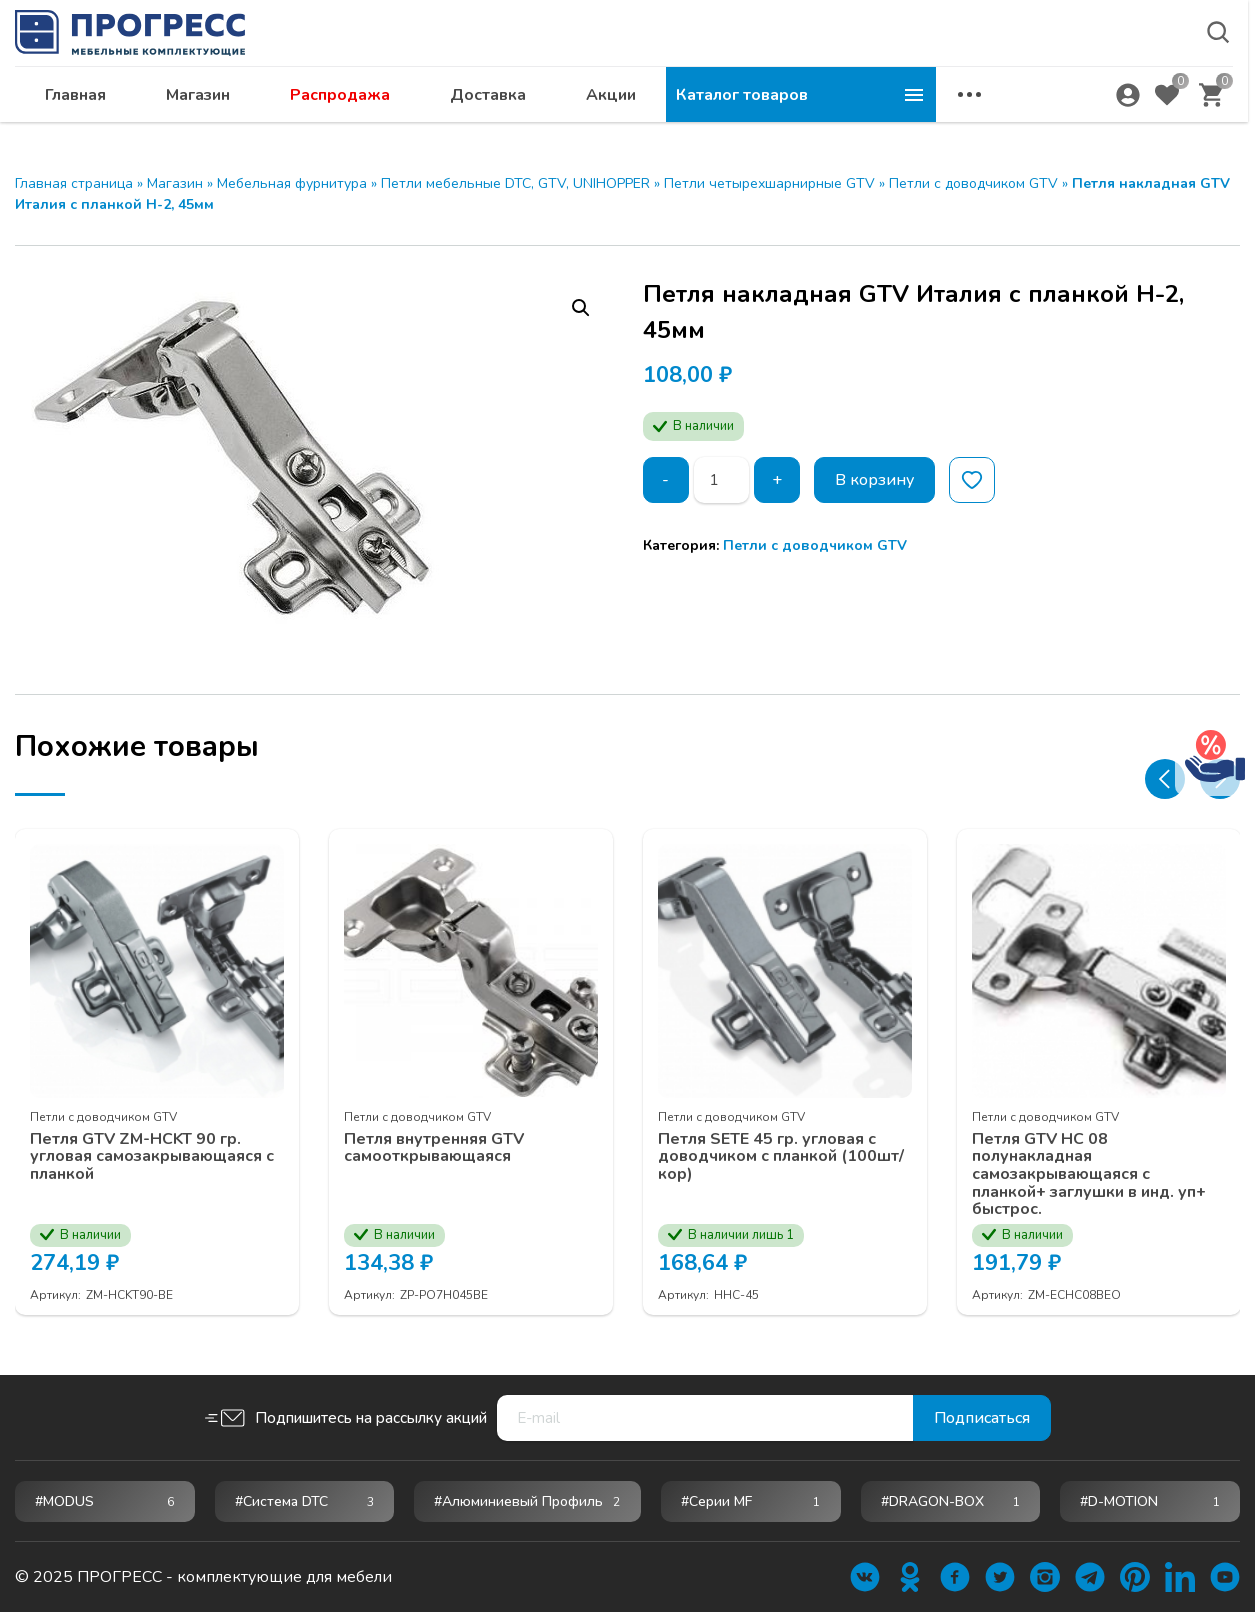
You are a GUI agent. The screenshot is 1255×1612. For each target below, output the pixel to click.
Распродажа (610, 116)
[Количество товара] (722, 480)
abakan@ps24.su (1076, 66)
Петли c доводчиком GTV (973, 183)
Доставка (758, 116)
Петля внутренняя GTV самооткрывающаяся (434, 1148)
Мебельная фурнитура (292, 183)
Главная (345, 116)
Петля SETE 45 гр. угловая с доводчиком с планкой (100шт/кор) (781, 1157)
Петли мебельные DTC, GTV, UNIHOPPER (515, 183)
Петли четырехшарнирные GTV (769, 183)
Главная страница (74, 183)
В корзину (874, 480)
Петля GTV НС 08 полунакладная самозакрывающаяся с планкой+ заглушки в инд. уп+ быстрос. (1089, 1175)
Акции (881, 116)
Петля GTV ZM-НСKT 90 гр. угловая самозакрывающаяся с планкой (152, 1157)
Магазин (468, 116)
